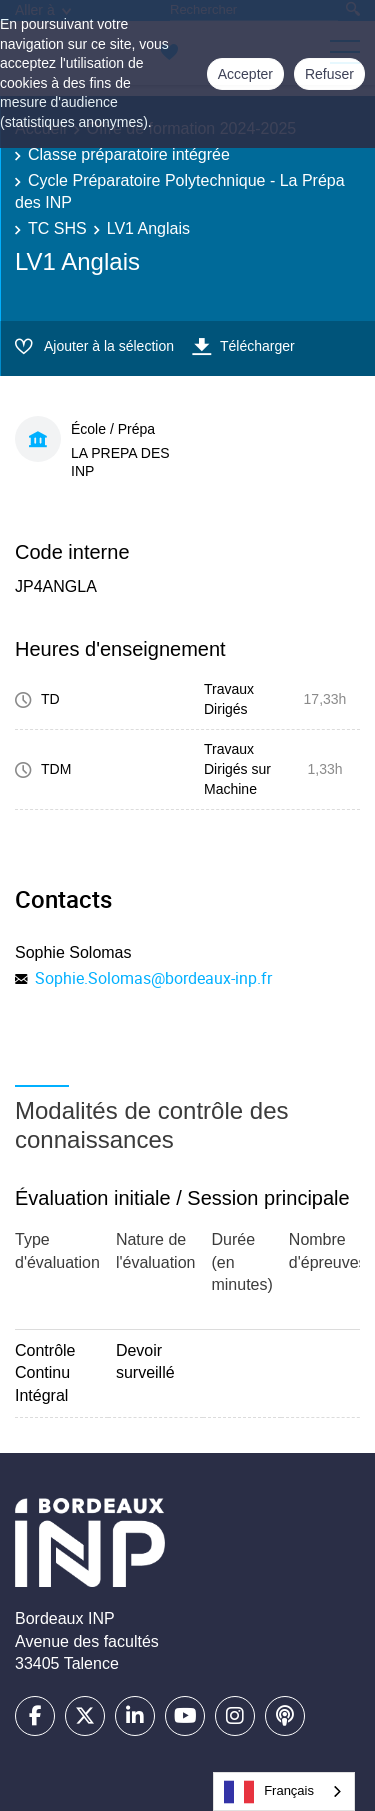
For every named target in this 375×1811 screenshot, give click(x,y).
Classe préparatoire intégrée (129, 154)
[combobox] (284, 1791)
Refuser (329, 74)
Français (269, 1792)
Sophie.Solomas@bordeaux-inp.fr (153, 978)
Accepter (245, 74)
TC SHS (57, 228)
